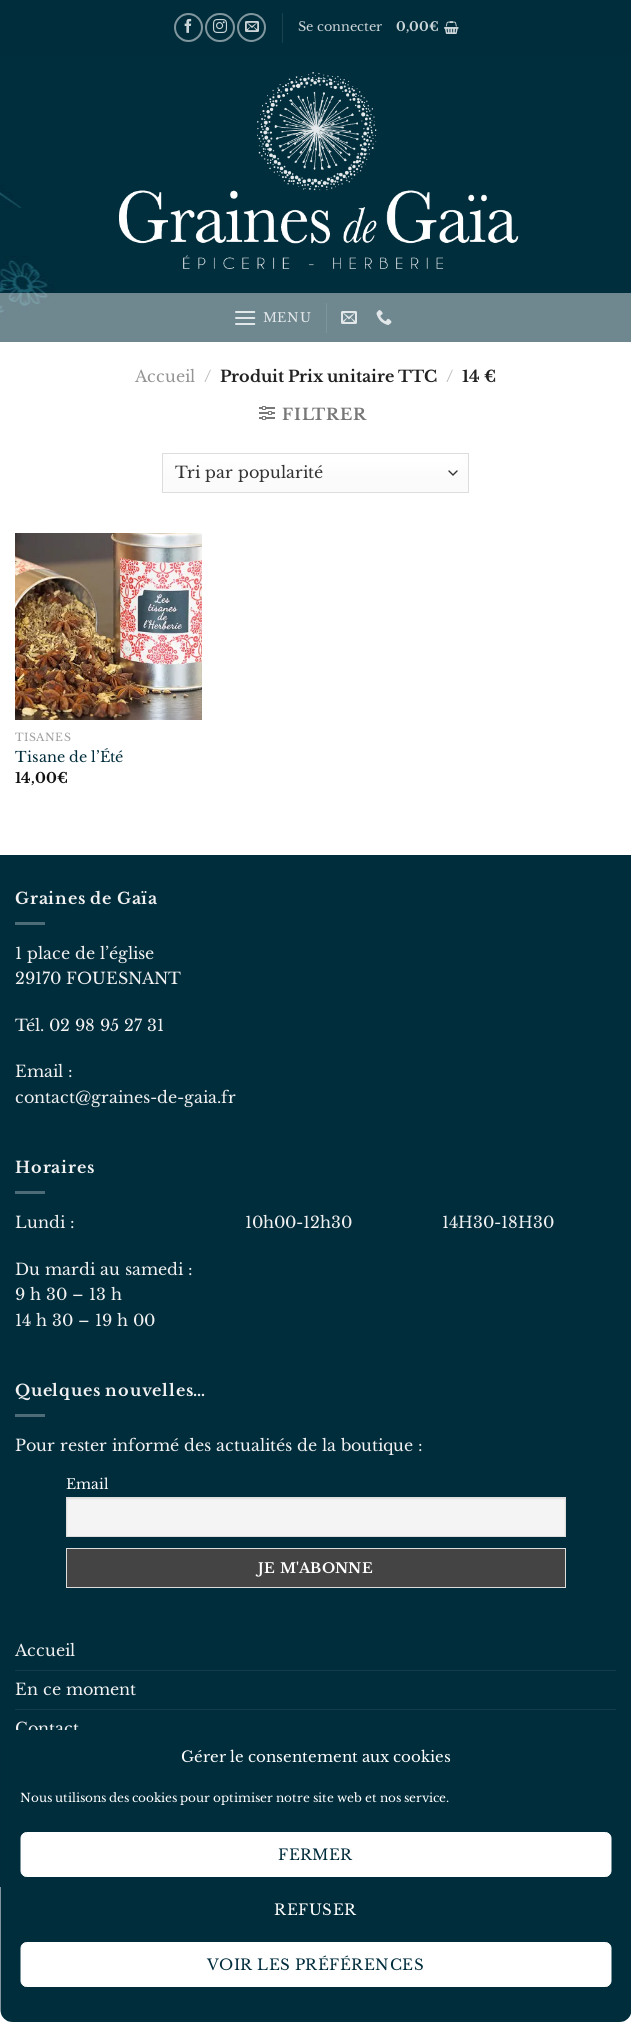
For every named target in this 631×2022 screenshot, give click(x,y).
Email (87, 1484)
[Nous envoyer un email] (251, 27)
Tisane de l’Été (69, 757)
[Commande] (315, 473)
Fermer (315, 1854)
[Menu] (272, 317)
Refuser (315, 1909)
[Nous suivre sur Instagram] (219, 27)
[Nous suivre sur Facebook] (188, 27)
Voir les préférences (315, 1964)
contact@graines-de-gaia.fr (125, 1097)
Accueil (165, 376)
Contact (47, 1728)
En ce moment (75, 1689)
